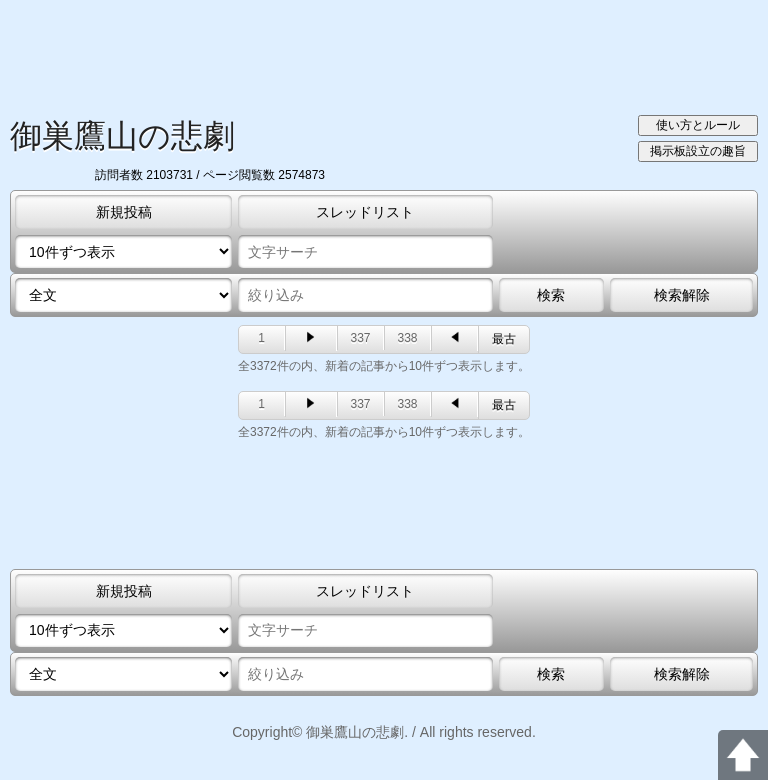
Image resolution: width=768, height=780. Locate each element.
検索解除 (682, 295)
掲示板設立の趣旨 (698, 151)
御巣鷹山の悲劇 (122, 136)
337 (360, 338)
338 (407, 338)
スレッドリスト (365, 212)
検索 (551, 295)
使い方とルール (698, 125)
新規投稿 (124, 212)
